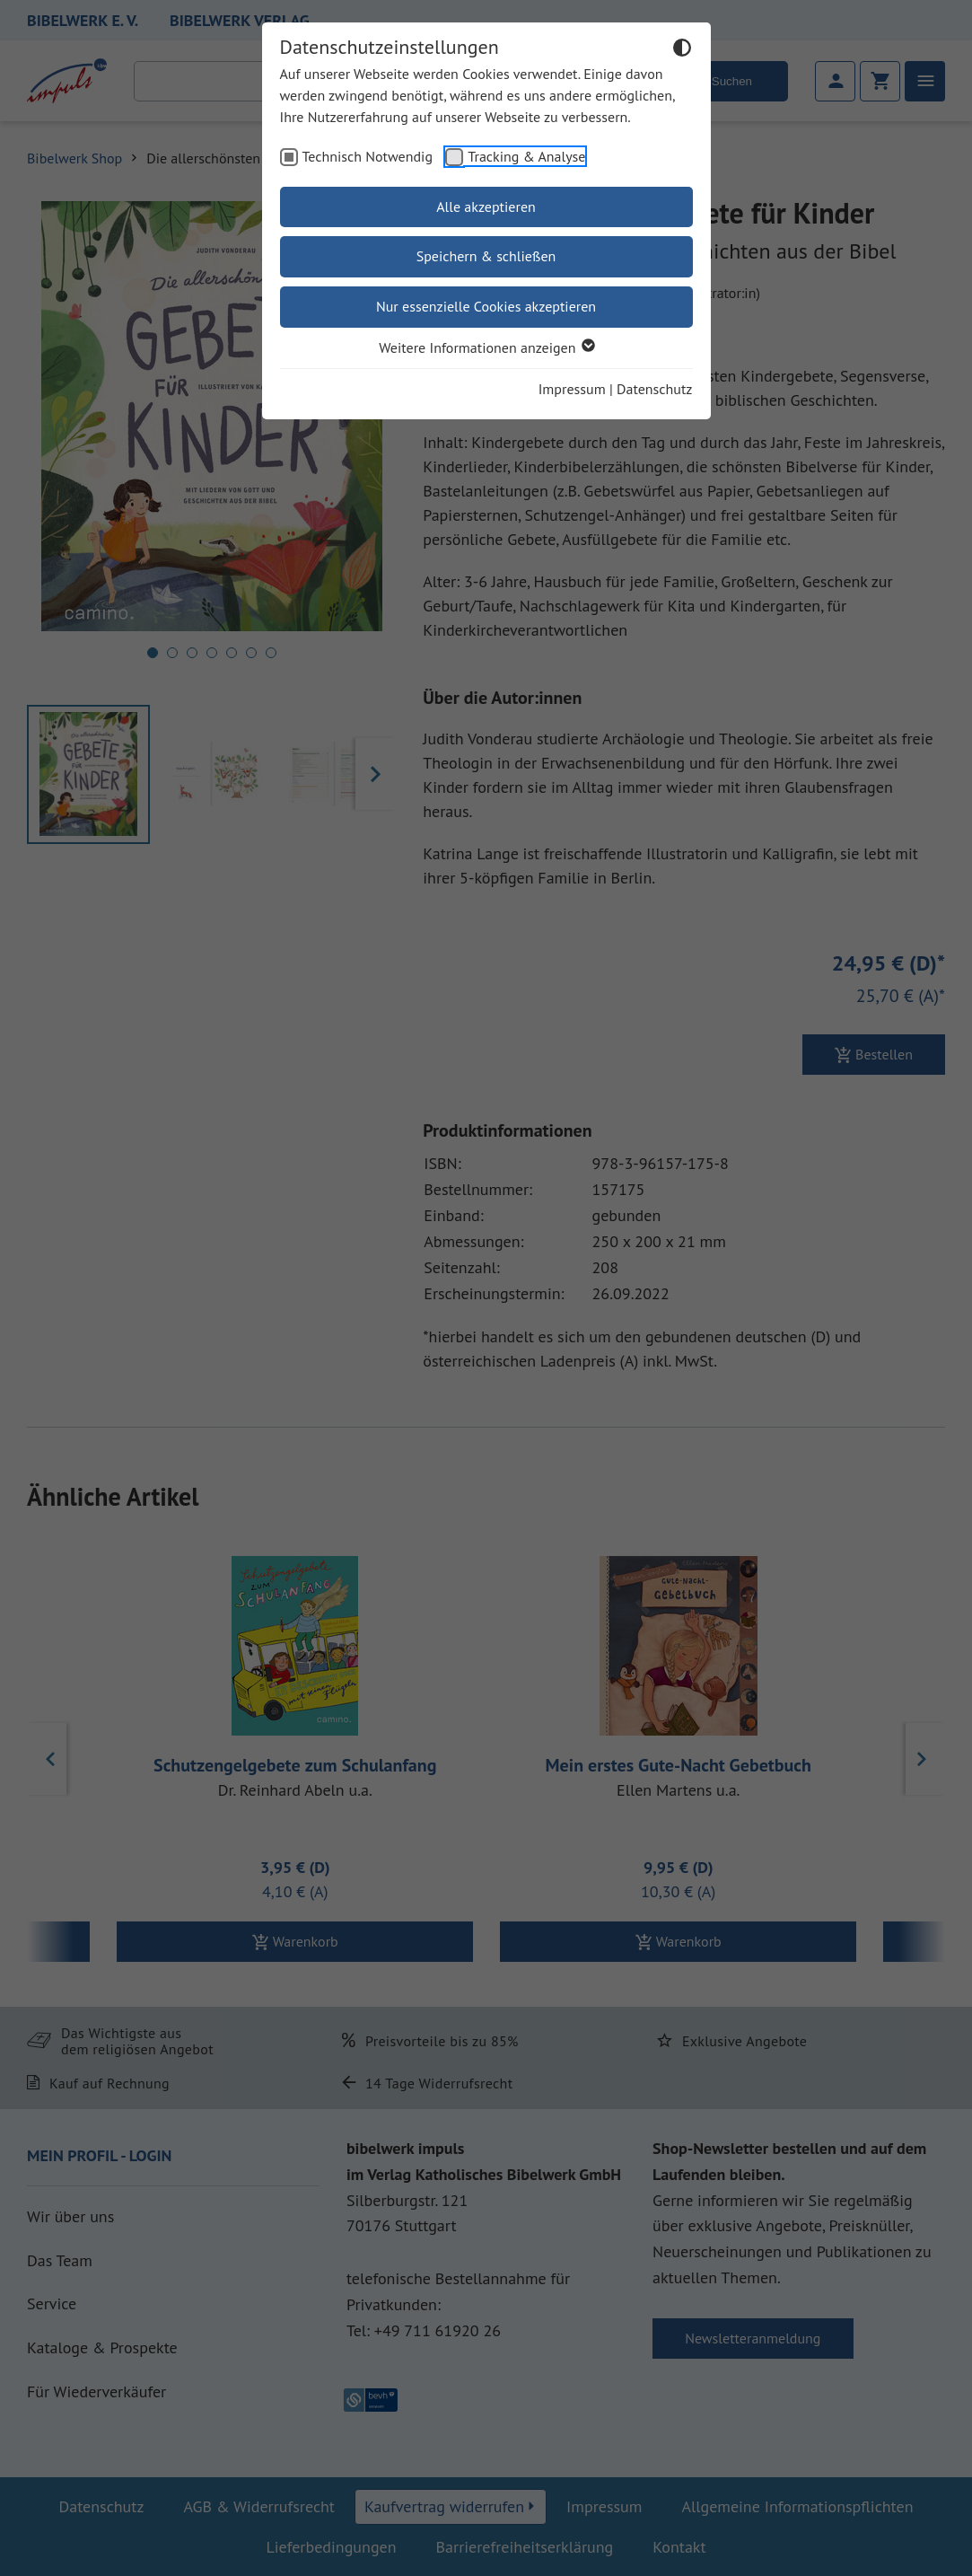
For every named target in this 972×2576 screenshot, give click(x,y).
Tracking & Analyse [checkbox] (526, 156)
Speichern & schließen (486, 256)
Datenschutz (654, 389)
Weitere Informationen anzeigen (485, 347)
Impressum (572, 389)
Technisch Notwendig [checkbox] (367, 156)
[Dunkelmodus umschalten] (682, 50)
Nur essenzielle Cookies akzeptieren (486, 306)
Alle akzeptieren (486, 206)
